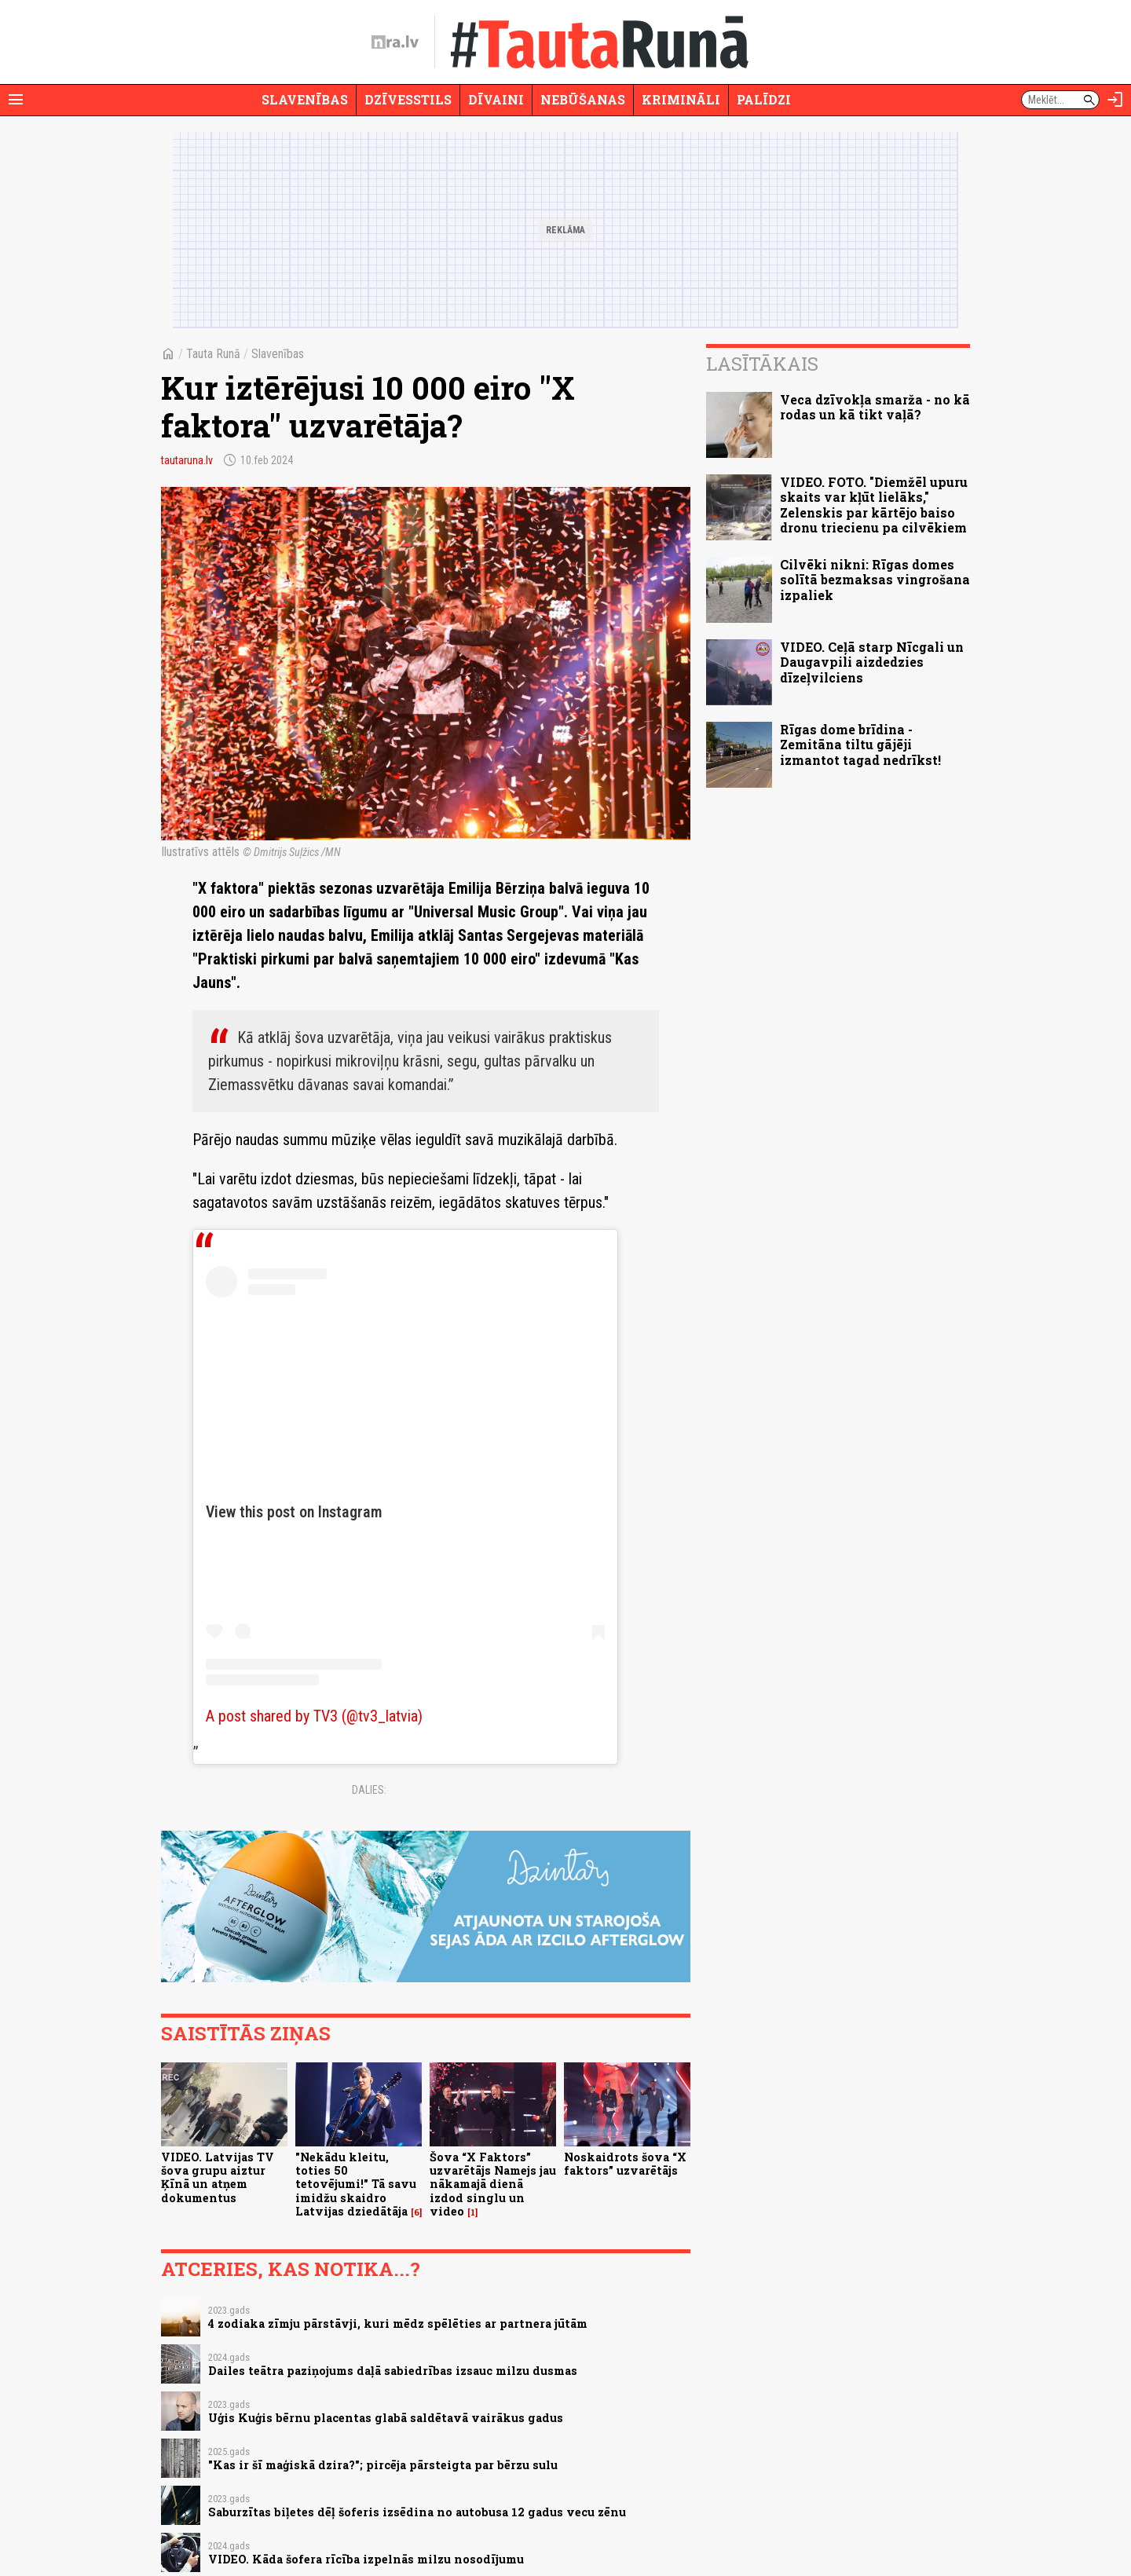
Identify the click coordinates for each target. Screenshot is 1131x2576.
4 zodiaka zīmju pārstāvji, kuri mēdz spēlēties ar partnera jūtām (397, 2323)
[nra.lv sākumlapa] (395, 42)
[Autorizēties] (1115, 99)
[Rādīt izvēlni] (15, 99)
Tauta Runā (213, 353)
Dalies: (369, 1790)
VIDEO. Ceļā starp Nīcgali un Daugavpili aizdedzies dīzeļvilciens (872, 662)
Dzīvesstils (408, 99)
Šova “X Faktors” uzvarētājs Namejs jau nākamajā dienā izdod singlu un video (493, 2184)
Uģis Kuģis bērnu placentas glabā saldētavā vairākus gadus (385, 2417)
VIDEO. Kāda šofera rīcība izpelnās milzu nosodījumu (366, 2559)
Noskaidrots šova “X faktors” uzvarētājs (625, 2164)
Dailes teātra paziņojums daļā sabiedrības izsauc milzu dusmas (392, 2370)
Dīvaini (496, 99)
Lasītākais (762, 363)
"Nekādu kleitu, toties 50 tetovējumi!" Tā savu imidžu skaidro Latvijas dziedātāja (355, 2184)
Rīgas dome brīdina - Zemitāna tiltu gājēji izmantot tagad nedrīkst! (860, 744)
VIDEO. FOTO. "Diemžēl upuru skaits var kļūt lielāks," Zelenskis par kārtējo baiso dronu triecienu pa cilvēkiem (874, 505)
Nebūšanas (582, 99)
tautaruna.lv (187, 460)
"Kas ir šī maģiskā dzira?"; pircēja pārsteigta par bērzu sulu (383, 2464)
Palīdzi (764, 99)
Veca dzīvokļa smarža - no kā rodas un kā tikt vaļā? (875, 407)
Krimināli (681, 99)
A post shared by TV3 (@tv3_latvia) (314, 1716)
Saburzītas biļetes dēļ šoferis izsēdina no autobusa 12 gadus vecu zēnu (417, 2512)
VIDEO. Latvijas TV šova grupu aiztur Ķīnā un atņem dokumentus (217, 2177)
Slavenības (305, 99)
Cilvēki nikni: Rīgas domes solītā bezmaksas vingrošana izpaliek (875, 579)
